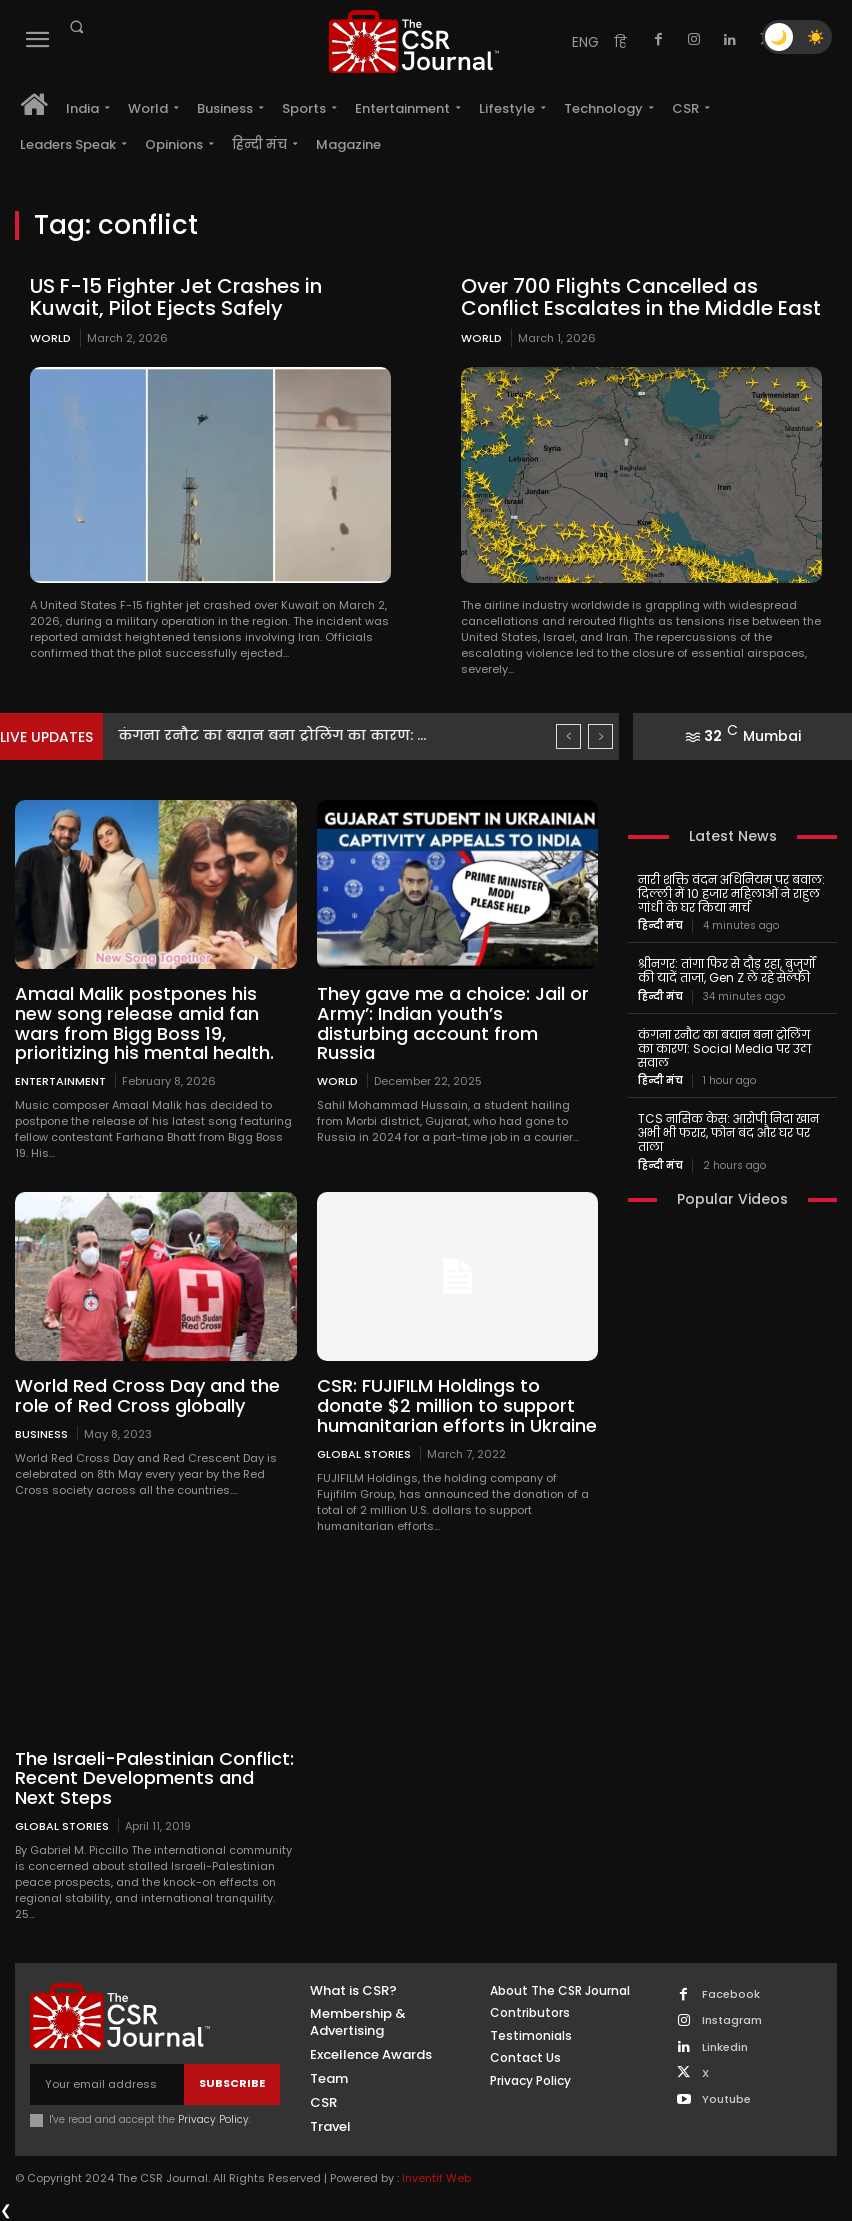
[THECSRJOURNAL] (414, 41)
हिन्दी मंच (660, 926)
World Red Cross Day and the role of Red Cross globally (147, 1395)
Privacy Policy (213, 2119)
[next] (600, 736)
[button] (76, 27)
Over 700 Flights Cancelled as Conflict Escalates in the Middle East (641, 297)
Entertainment (60, 1080)
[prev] (568, 736)
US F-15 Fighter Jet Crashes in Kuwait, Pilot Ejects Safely (176, 297)
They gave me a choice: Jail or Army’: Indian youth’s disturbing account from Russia (453, 1023)
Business (41, 1433)
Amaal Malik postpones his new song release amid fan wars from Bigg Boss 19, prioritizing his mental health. (144, 1023)
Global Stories (364, 1453)
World (50, 338)
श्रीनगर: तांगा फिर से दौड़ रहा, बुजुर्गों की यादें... (263, 735)
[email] (107, 2084)
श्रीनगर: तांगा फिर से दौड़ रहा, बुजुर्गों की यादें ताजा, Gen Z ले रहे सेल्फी (727, 970)
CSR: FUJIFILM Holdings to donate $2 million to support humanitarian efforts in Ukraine (457, 1405)
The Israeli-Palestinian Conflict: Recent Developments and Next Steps (154, 1778)
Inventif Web (436, 2178)
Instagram (732, 2020)
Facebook (731, 1994)
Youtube (726, 2099)
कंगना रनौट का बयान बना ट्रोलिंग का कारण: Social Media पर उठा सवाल (724, 1048)
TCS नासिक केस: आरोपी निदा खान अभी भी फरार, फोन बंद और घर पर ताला (728, 1132)
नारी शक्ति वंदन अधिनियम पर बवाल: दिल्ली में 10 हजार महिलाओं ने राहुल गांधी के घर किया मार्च (731, 893)
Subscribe (232, 2083)
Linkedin (725, 2047)
